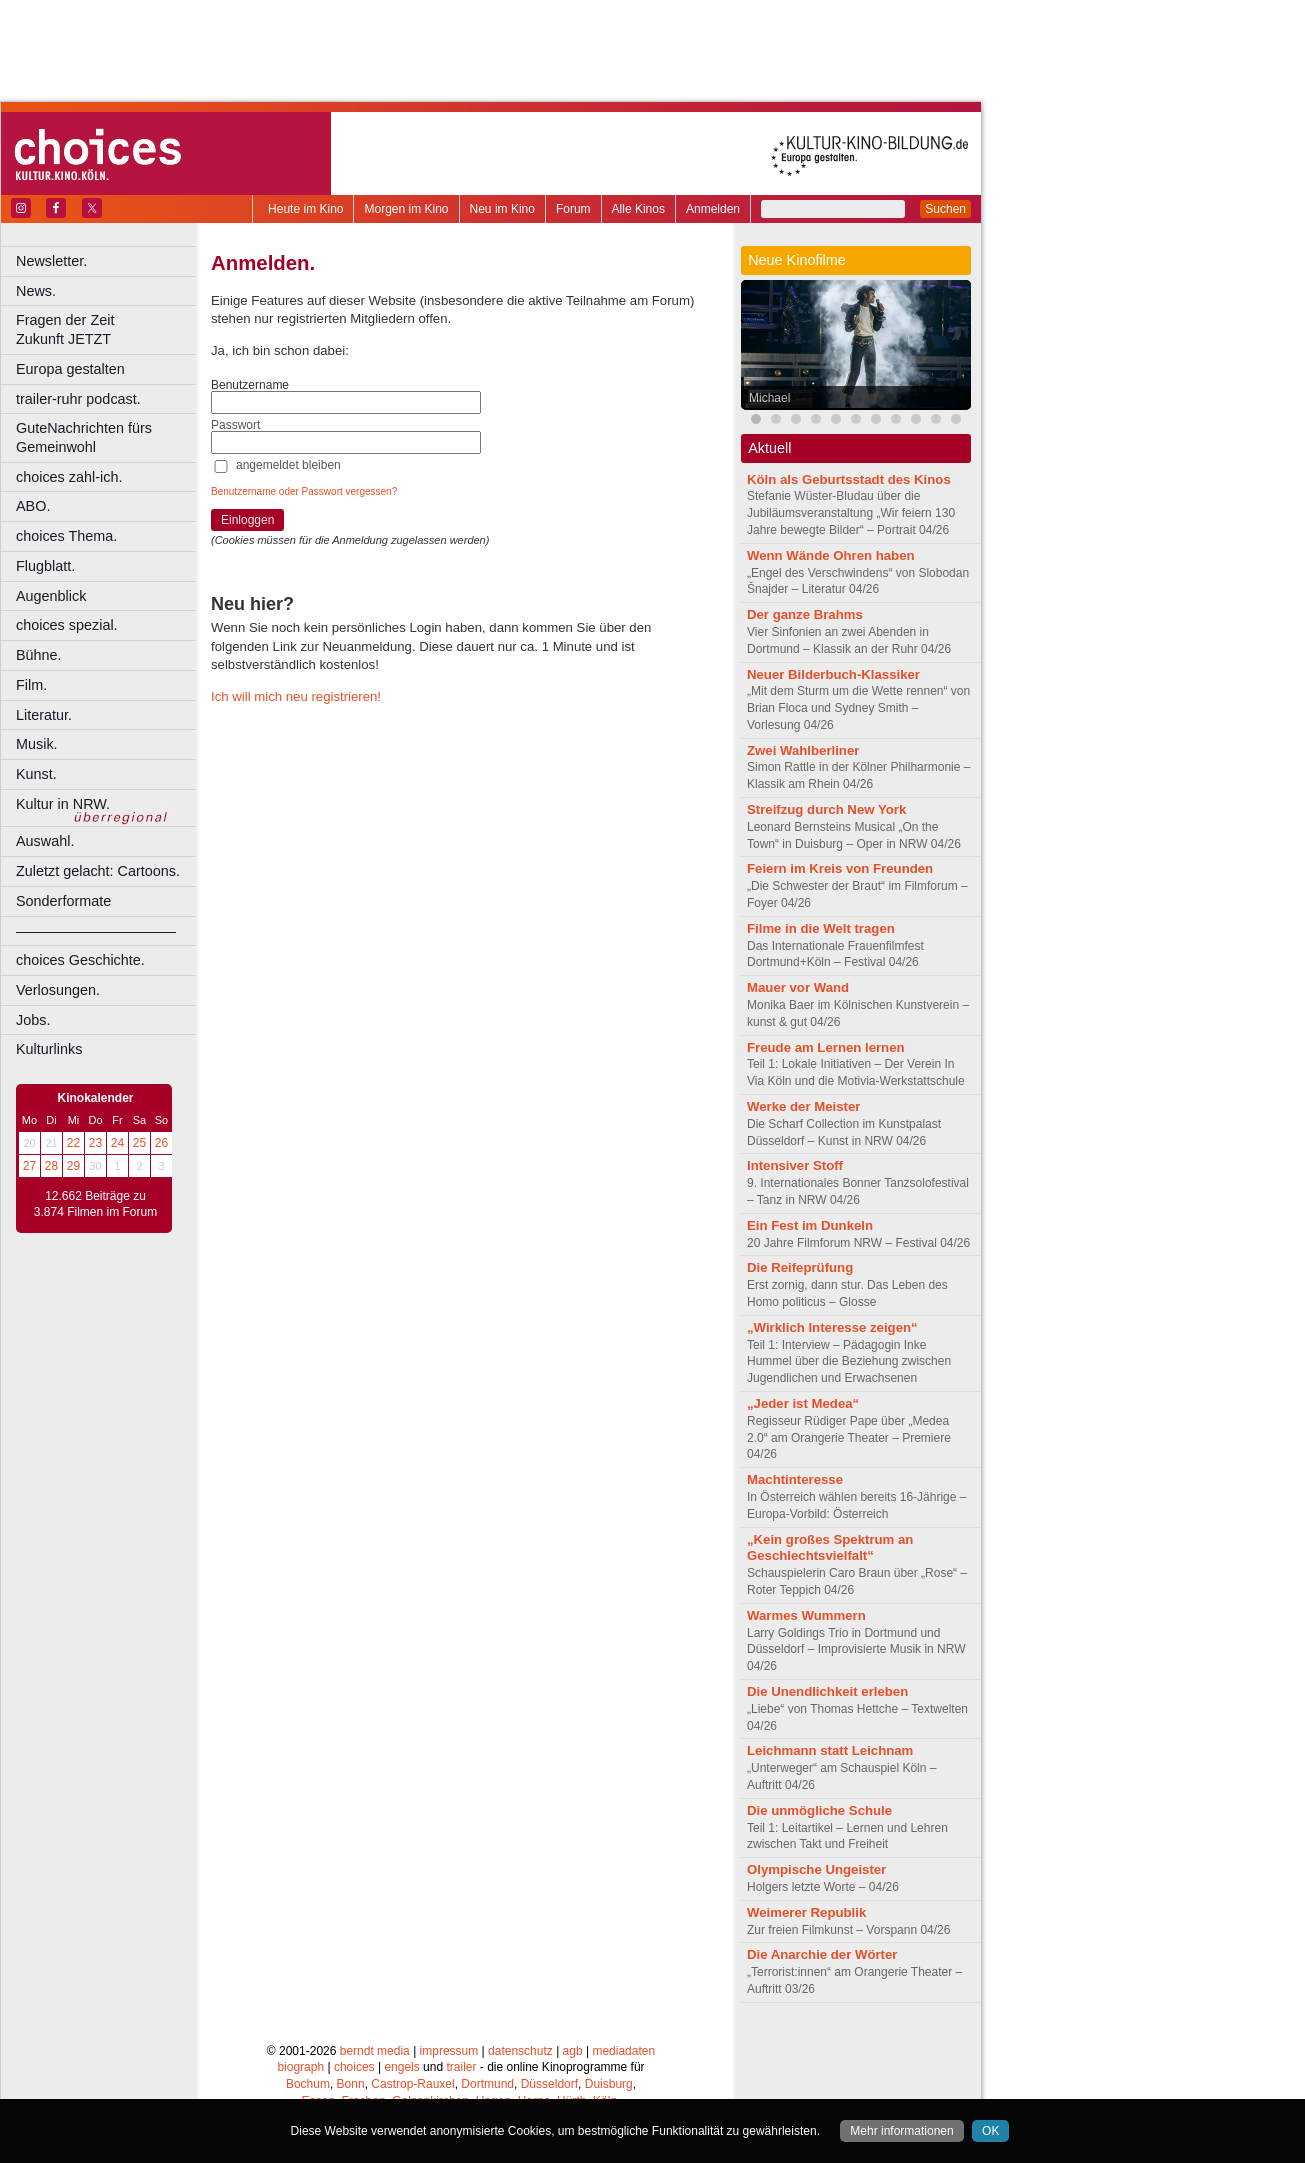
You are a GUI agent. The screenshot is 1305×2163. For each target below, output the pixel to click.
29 (73, 1166)
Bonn (351, 2084)
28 (51, 1166)
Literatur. (44, 715)
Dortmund (487, 2084)
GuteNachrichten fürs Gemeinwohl (84, 437)
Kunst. (36, 774)
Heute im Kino (305, 209)
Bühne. (39, 655)
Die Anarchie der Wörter (822, 1954)
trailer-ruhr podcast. (78, 399)
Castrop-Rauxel (412, 2084)
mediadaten (623, 2051)
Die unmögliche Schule (819, 1810)
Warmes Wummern (806, 1615)
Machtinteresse (795, 1479)
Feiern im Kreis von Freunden (840, 868)
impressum (449, 2051)
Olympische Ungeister (816, 1869)
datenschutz (520, 2051)
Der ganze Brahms (805, 614)
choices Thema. (66, 536)
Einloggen (247, 520)
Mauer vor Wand (798, 987)
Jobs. (33, 1020)
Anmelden (713, 209)
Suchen (945, 209)
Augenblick (51, 596)
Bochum (308, 2084)
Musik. (37, 744)
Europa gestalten (70, 369)
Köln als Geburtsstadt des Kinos (849, 479)
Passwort (235, 425)
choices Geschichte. (80, 960)
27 (29, 1166)
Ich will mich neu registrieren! (296, 696)
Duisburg (609, 2084)
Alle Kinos (638, 209)
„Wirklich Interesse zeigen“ (832, 1327)
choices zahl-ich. (69, 477)
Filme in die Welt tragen (821, 928)
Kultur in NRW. (63, 804)
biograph (300, 2067)
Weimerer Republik (806, 1912)
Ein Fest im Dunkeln (810, 1225)
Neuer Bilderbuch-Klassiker (833, 674)
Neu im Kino (502, 209)
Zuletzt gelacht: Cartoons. (98, 871)
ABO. (33, 506)
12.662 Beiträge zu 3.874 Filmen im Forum (95, 1204)
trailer (461, 2067)
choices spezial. (67, 625)
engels (401, 2067)
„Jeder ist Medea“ (803, 1403)
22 (73, 1143)
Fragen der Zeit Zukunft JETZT (108, 329)
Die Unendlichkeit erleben (827, 1691)
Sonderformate (63, 901)
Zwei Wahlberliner (803, 750)
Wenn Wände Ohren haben (831, 555)
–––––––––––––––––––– (96, 931)
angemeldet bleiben (288, 465)
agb (573, 2051)
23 (95, 1143)
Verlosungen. (58, 990)
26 (161, 1143)
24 (117, 1143)
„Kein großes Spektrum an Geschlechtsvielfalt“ (830, 1548)
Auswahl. (45, 841)
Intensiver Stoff (795, 1165)
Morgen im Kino (406, 209)
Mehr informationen (901, 2131)
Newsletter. (51, 261)
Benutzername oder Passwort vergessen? (304, 491)
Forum (573, 209)
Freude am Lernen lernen (826, 1047)
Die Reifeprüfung (800, 1267)
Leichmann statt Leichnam (830, 1750)
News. (36, 291)
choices (354, 2067)
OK (990, 2131)
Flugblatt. (45, 566)
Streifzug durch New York (826, 809)
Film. (31, 685)
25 (139, 1143)
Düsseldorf (549, 2084)
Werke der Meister (803, 1106)
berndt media (375, 2051)
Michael (769, 398)
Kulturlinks (49, 1049)
